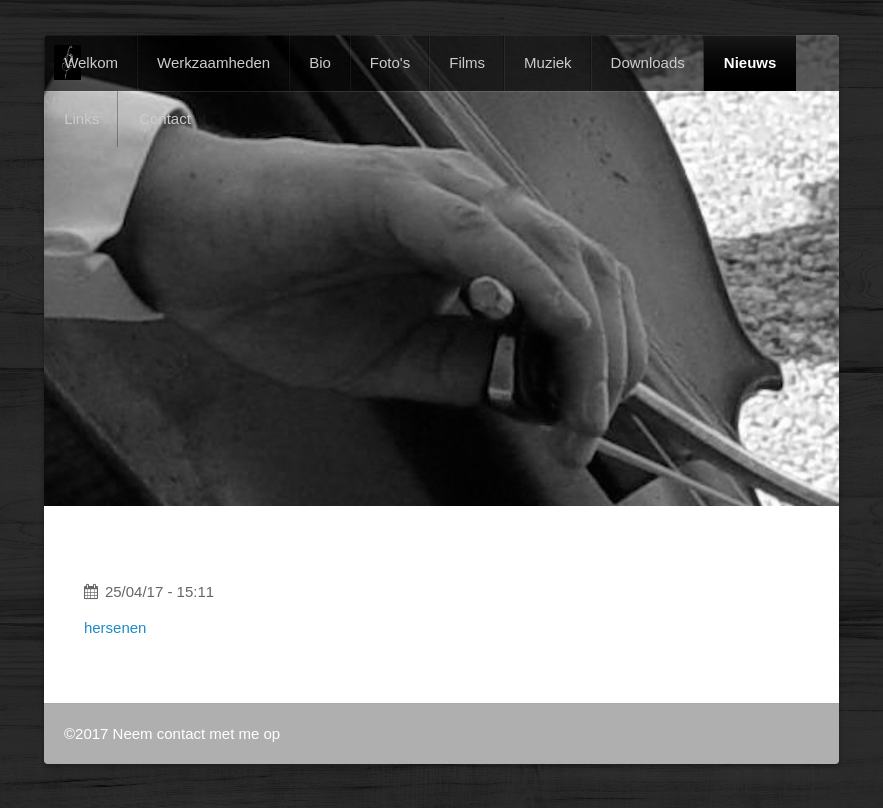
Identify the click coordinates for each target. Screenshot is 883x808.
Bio (320, 62)
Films (467, 62)
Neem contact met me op (197, 733)
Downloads (648, 62)
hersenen (115, 627)
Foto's (390, 62)
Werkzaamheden (213, 62)
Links (81, 118)
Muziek (548, 62)
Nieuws (750, 62)
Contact (165, 118)
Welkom (91, 62)
